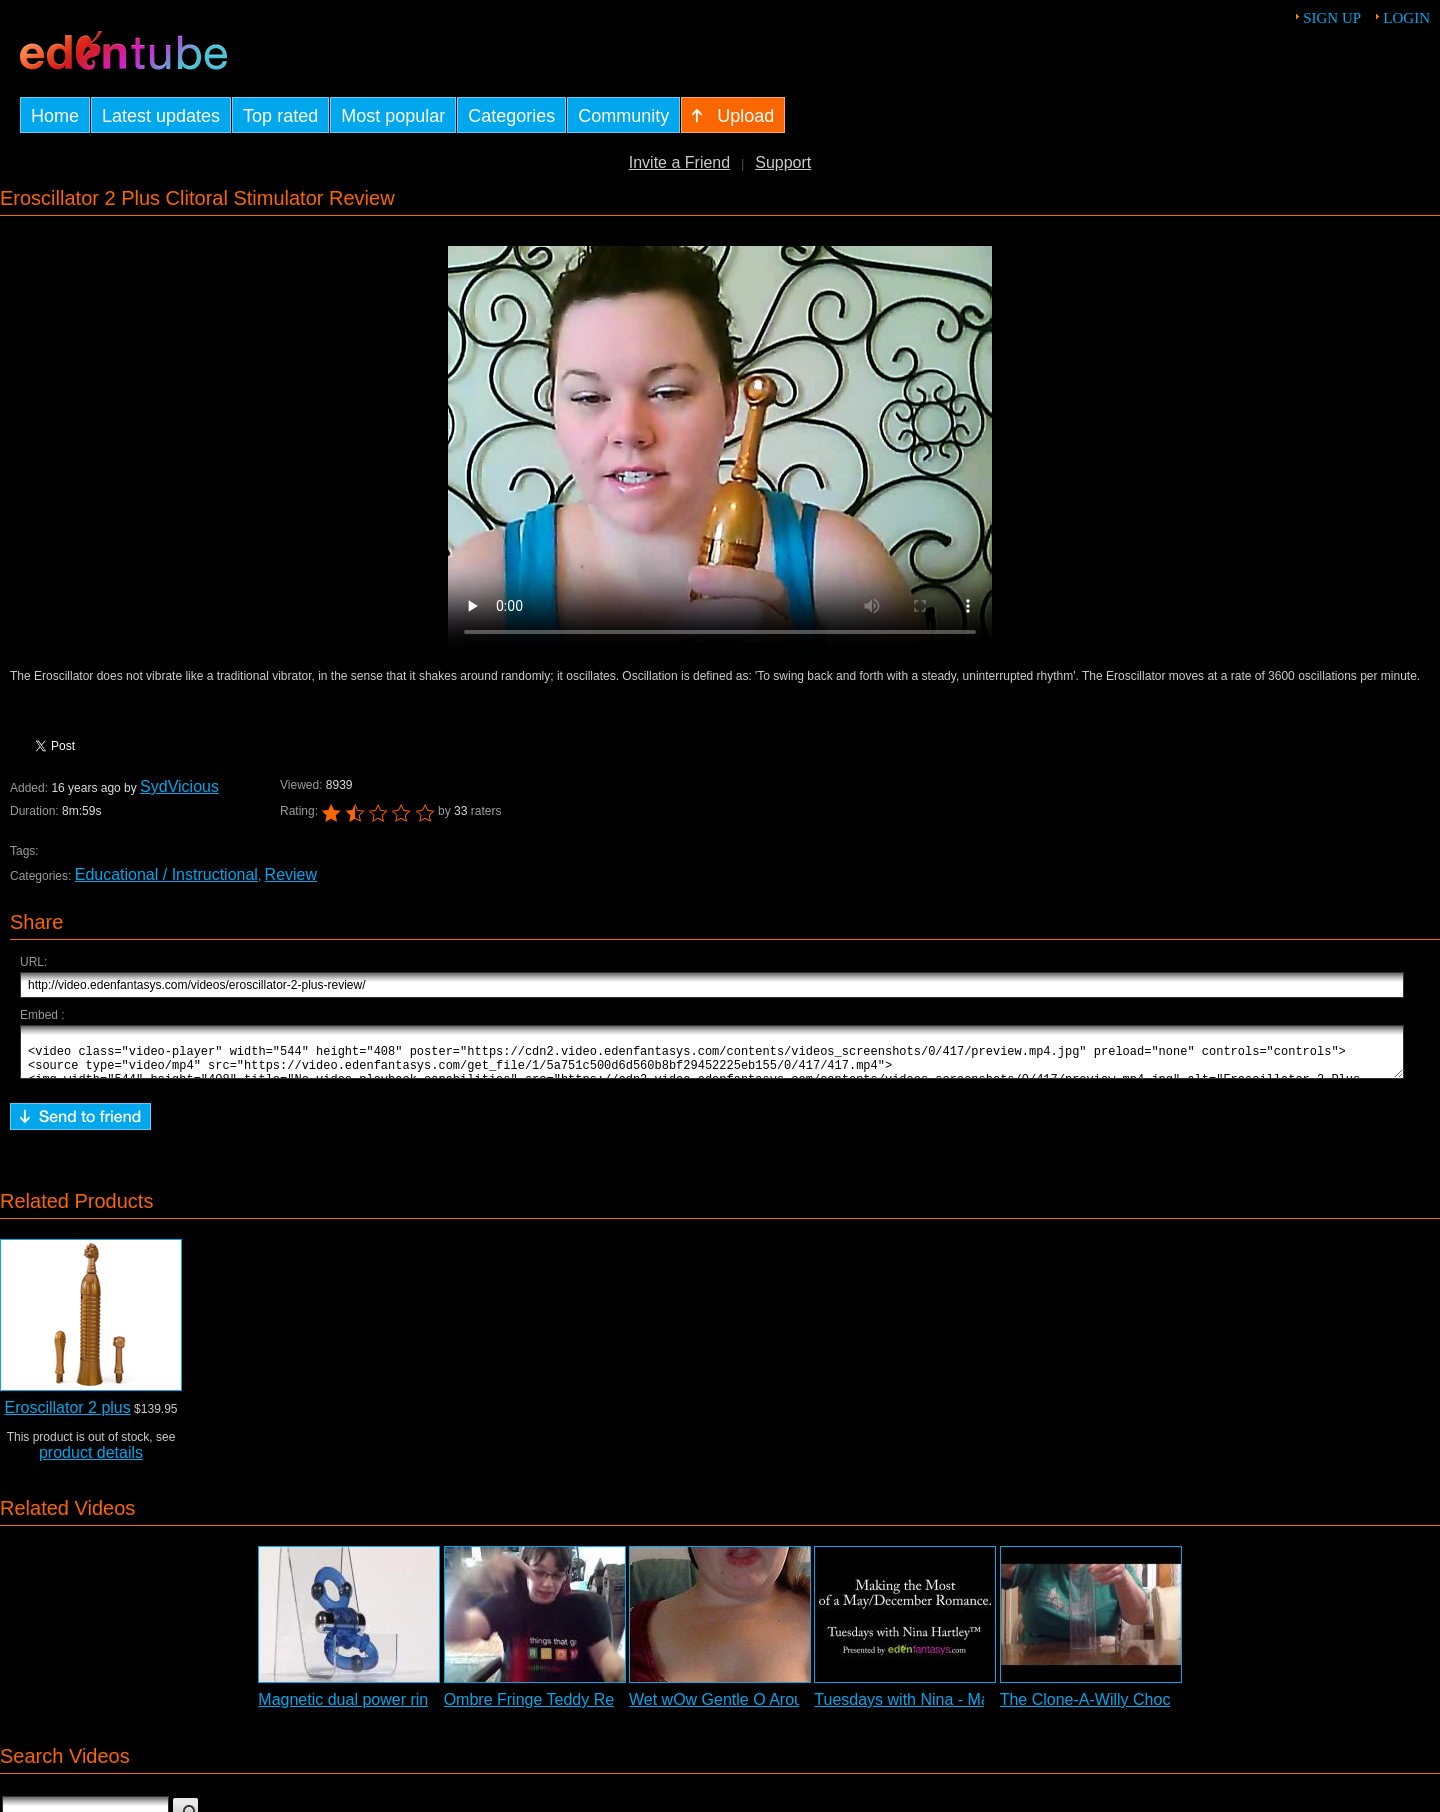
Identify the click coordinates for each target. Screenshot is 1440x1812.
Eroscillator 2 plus (67, 1416)
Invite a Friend (679, 162)
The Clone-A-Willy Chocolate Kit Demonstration (1168, 1708)
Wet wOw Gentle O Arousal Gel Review (769, 1708)
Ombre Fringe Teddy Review (545, 1708)
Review (291, 874)
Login (1406, 18)
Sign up (1332, 18)
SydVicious (179, 786)
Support (783, 162)
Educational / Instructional (166, 874)
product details (91, 1461)
